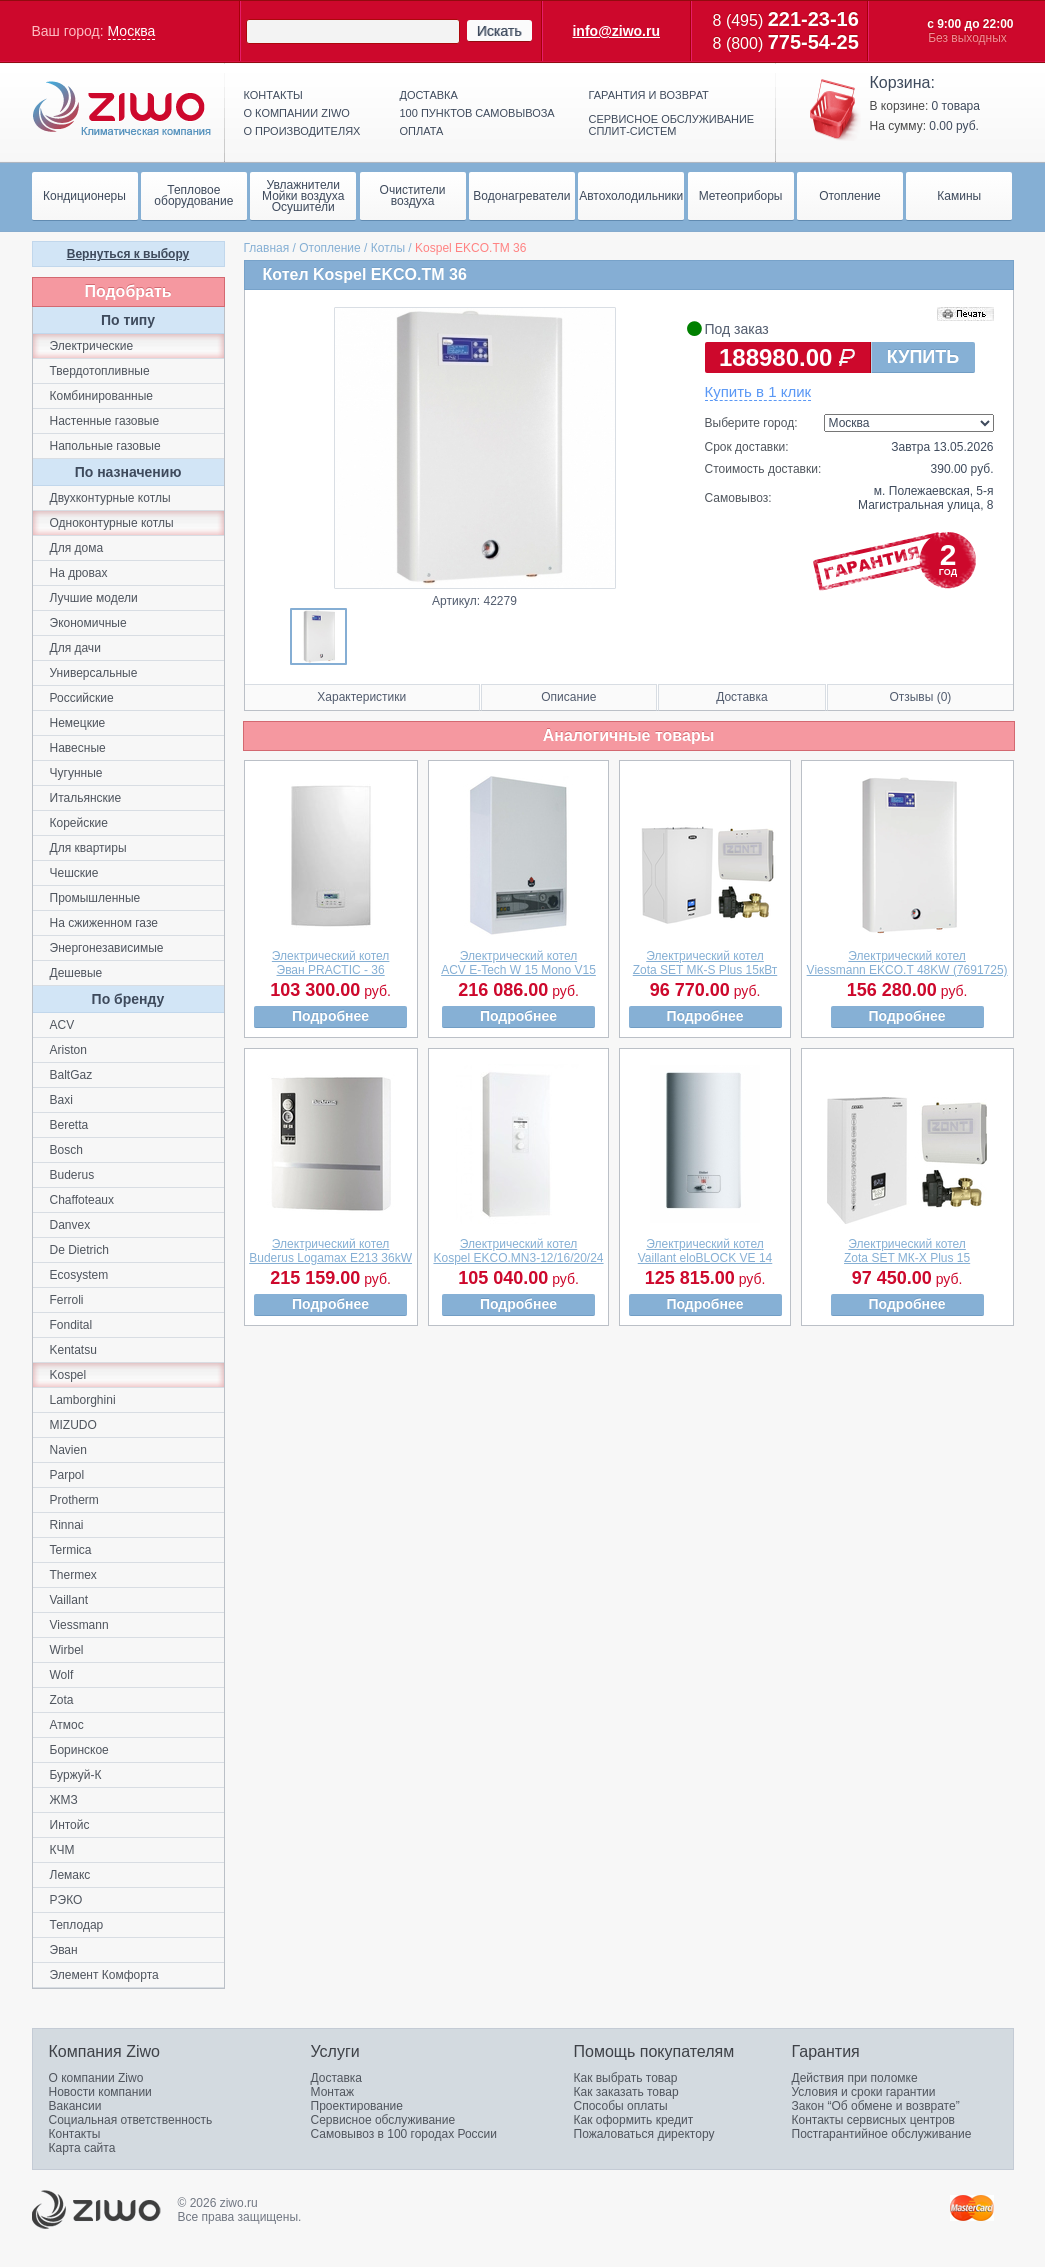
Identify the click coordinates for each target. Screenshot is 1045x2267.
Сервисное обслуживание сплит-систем (672, 125)
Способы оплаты (621, 2106)
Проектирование (357, 2106)
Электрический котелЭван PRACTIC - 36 (331, 963)
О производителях (302, 131)
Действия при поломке (855, 2078)
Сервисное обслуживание (383, 2120)
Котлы (388, 248)
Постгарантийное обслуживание (882, 2134)
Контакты (273, 95)
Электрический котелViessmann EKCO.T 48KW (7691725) (907, 963)
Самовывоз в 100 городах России (404, 2134)
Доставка (429, 95)
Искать (499, 31)
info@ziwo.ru (616, 31)
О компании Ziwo (96, 2078)
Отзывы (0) (920, 697)
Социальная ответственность (131, 2120)
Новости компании (100, 2092)
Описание (568, 697)
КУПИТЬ (923, 357)
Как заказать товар (626, 2092)
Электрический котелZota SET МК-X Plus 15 (907, 1251)
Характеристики (361, 697)
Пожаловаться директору (644, 2134)
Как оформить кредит (634, 2120)
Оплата (422, 131)
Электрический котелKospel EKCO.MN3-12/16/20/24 (518, 1251)
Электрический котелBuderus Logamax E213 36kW (330, 1251)
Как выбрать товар (626, 2078)
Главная (267, 248)
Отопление (330, 248)
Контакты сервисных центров (873, 2120)
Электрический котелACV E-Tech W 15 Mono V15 (518, 963)
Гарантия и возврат (649, 95)
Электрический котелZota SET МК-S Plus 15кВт (705, 963)
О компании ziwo (297, 113)
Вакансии (75, 2106)
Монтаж (333, 2092)
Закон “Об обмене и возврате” (876, 2106)
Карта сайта (82, 2148)
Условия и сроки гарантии (864, 2092)
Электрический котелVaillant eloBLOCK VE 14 (705, 1251)
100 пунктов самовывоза (477, 113)
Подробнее (330, 1016)
